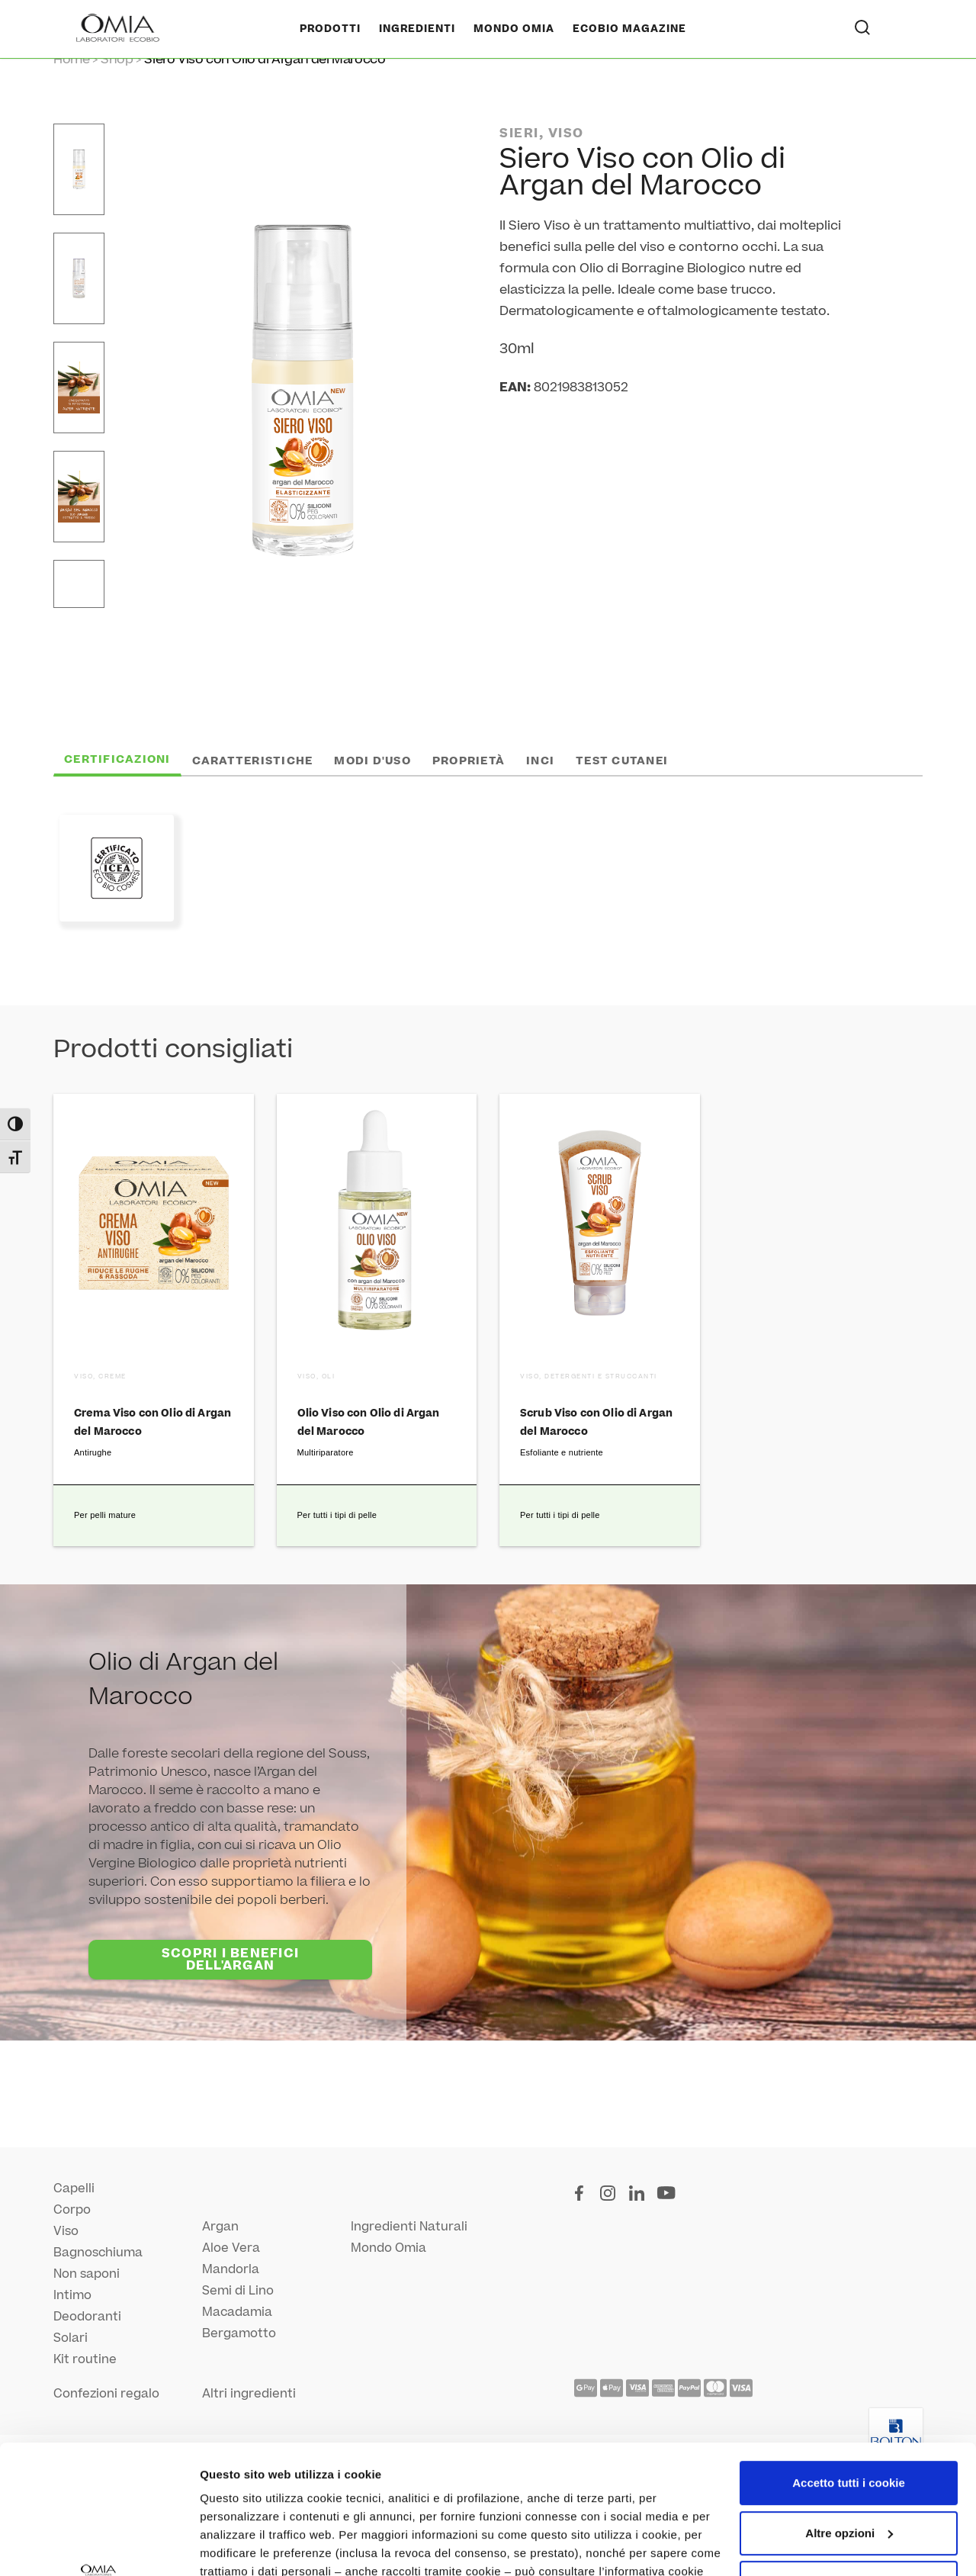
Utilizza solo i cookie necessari (849, 2461)
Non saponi (86, 2274)
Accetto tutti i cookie (848, 2362)
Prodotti (330, 29)
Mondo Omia (514, 29)
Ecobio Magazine (629, 29)
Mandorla (230, 2269)
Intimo (72, 2295)
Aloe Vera (231, 2248)
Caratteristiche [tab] (252, 761)
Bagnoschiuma (98, 2252)
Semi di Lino (238, 2290)
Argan (220, 2226)
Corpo (72, 2209)
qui (442, 2468)
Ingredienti (417, 29)
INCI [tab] (540, 761)
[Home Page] (119, 29)
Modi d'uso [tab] (372, 761)
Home (71, 59)
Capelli (74, 2188)
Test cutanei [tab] (622, 761)
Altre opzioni (235, 2545)
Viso (66, 2231)
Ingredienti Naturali (409, 2226)
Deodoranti (87, 2316)
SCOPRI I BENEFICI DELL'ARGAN (230, 1959)
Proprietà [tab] (468, 761)
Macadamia (237, 2312)
